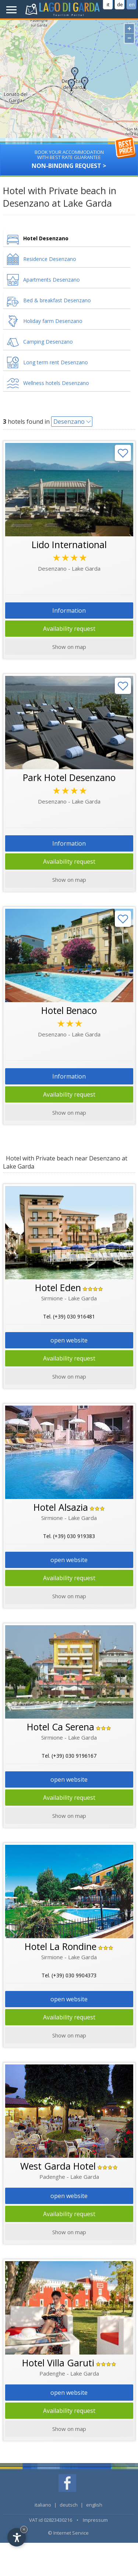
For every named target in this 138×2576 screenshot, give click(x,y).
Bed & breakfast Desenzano (57, 300)
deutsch (69, 2504)
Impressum (95, 2520)
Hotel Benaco (69, 1010)
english (94, 2504)
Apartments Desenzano (51, 279)
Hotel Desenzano (45, 238)
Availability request (69, 629)
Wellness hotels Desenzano (56, 382)
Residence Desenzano (49, 258)
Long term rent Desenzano (55, 362)
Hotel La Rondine (60, 1946)
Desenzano (69, 421)
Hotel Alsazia (60, 1507)
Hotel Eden (58, 1287)
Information (69, 610)
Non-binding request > (69, 157)
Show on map (69, 2232)
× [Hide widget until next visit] (23, 2529)
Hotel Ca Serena (60, 1726)
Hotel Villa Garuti (58, 2362)
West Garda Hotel (58, 2166)
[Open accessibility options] (16, 2537)
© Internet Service (68, 2532)
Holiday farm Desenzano (52, 320)
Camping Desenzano (48, 341)
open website (69, 1340)
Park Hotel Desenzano (69, 777)
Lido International (69, 544)
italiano (43, 2504)
